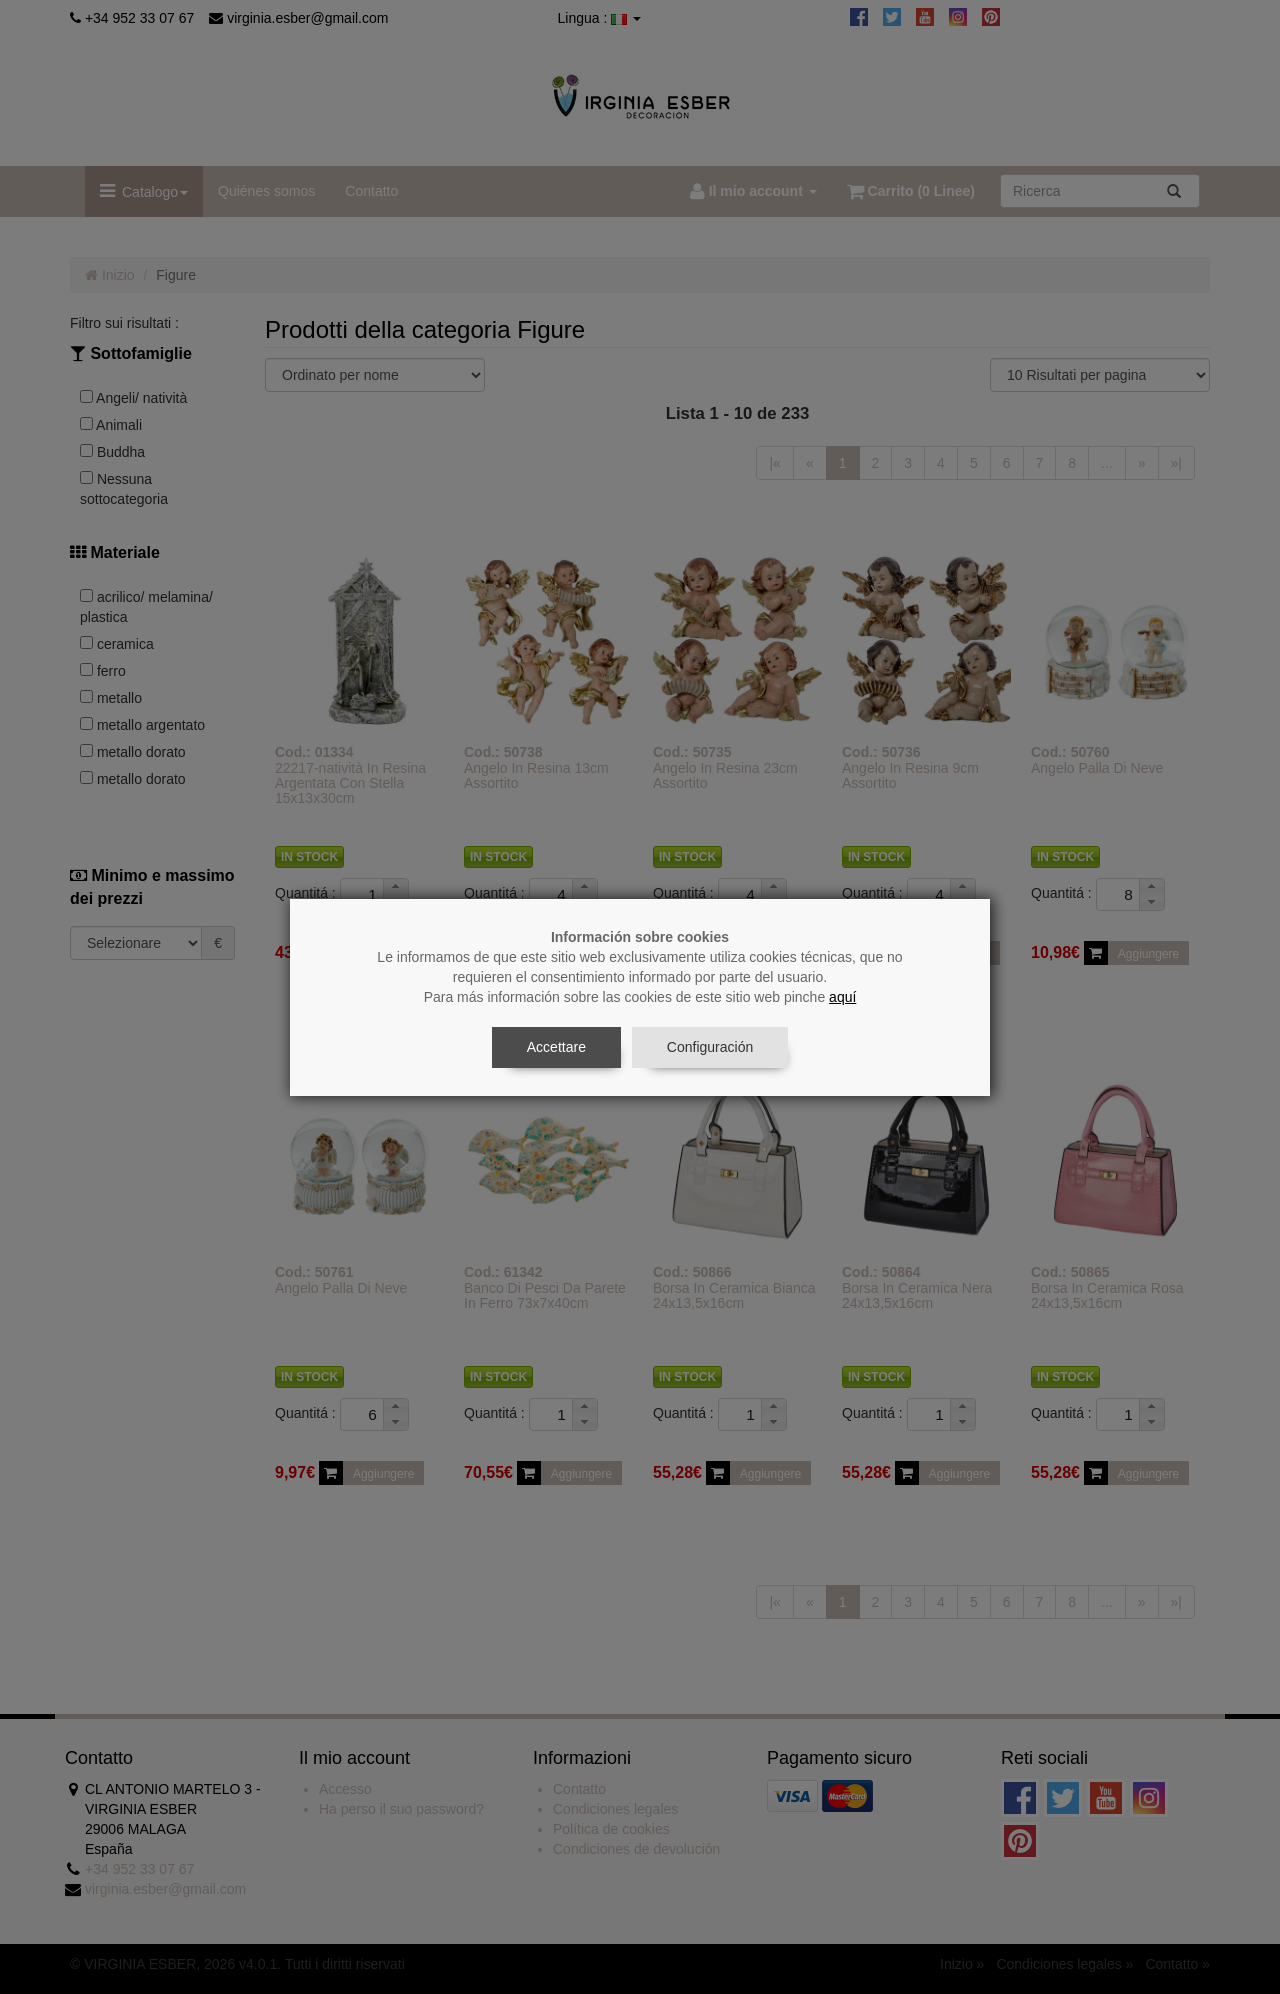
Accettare (556, 1047)
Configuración (710, 1047)
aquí (842, 997)
